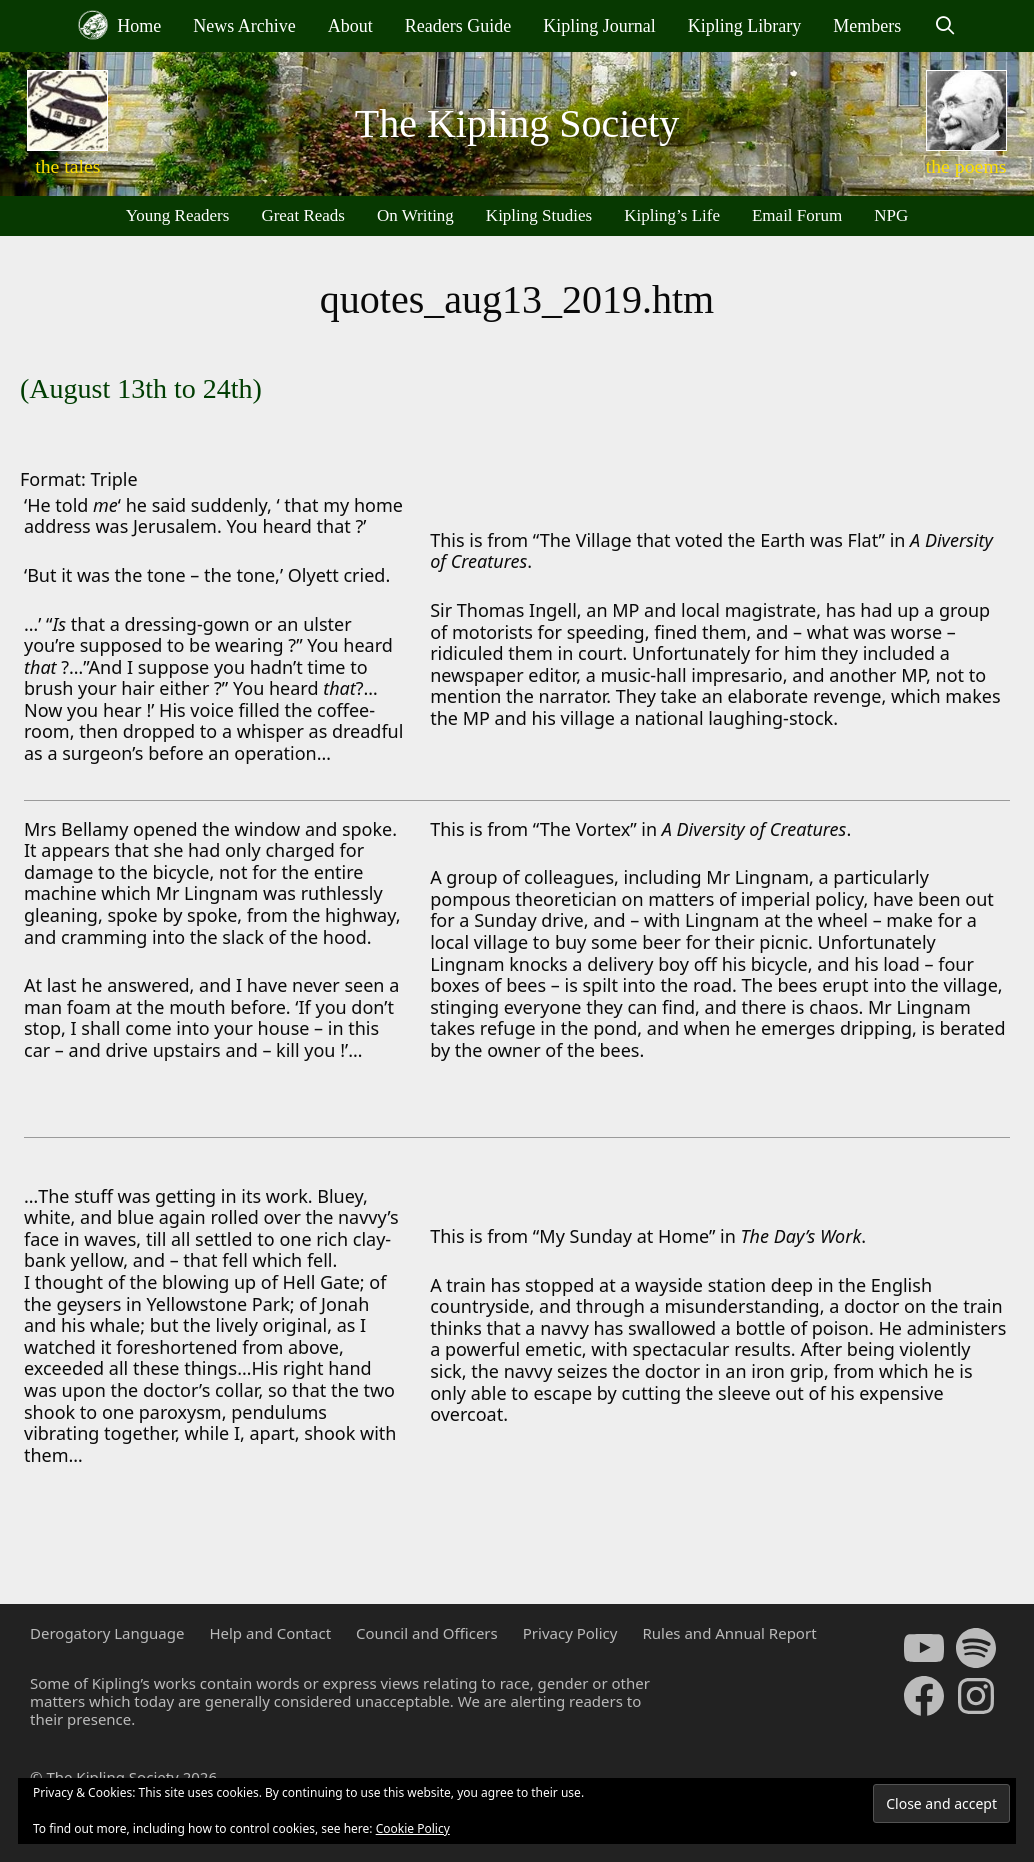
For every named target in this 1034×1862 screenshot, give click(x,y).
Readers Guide (458, 26)
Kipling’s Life (672, 215)
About (350, 26)
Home (120, 25)
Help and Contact (270, 1633)
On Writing (415, 215)
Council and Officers (427, 1633)
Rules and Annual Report (729, 1633)
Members (867, 26)
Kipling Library (744, 26)
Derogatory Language (107, 1633)
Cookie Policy (413, 1828)
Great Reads (303, 215)
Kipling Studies (539, 215)
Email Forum (797, 215)
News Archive (244, 26)
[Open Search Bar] (944, 26)
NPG (891, 215)
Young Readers (178, 215)
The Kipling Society (517, 123)
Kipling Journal (599, 26)
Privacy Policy (570, 1633)
